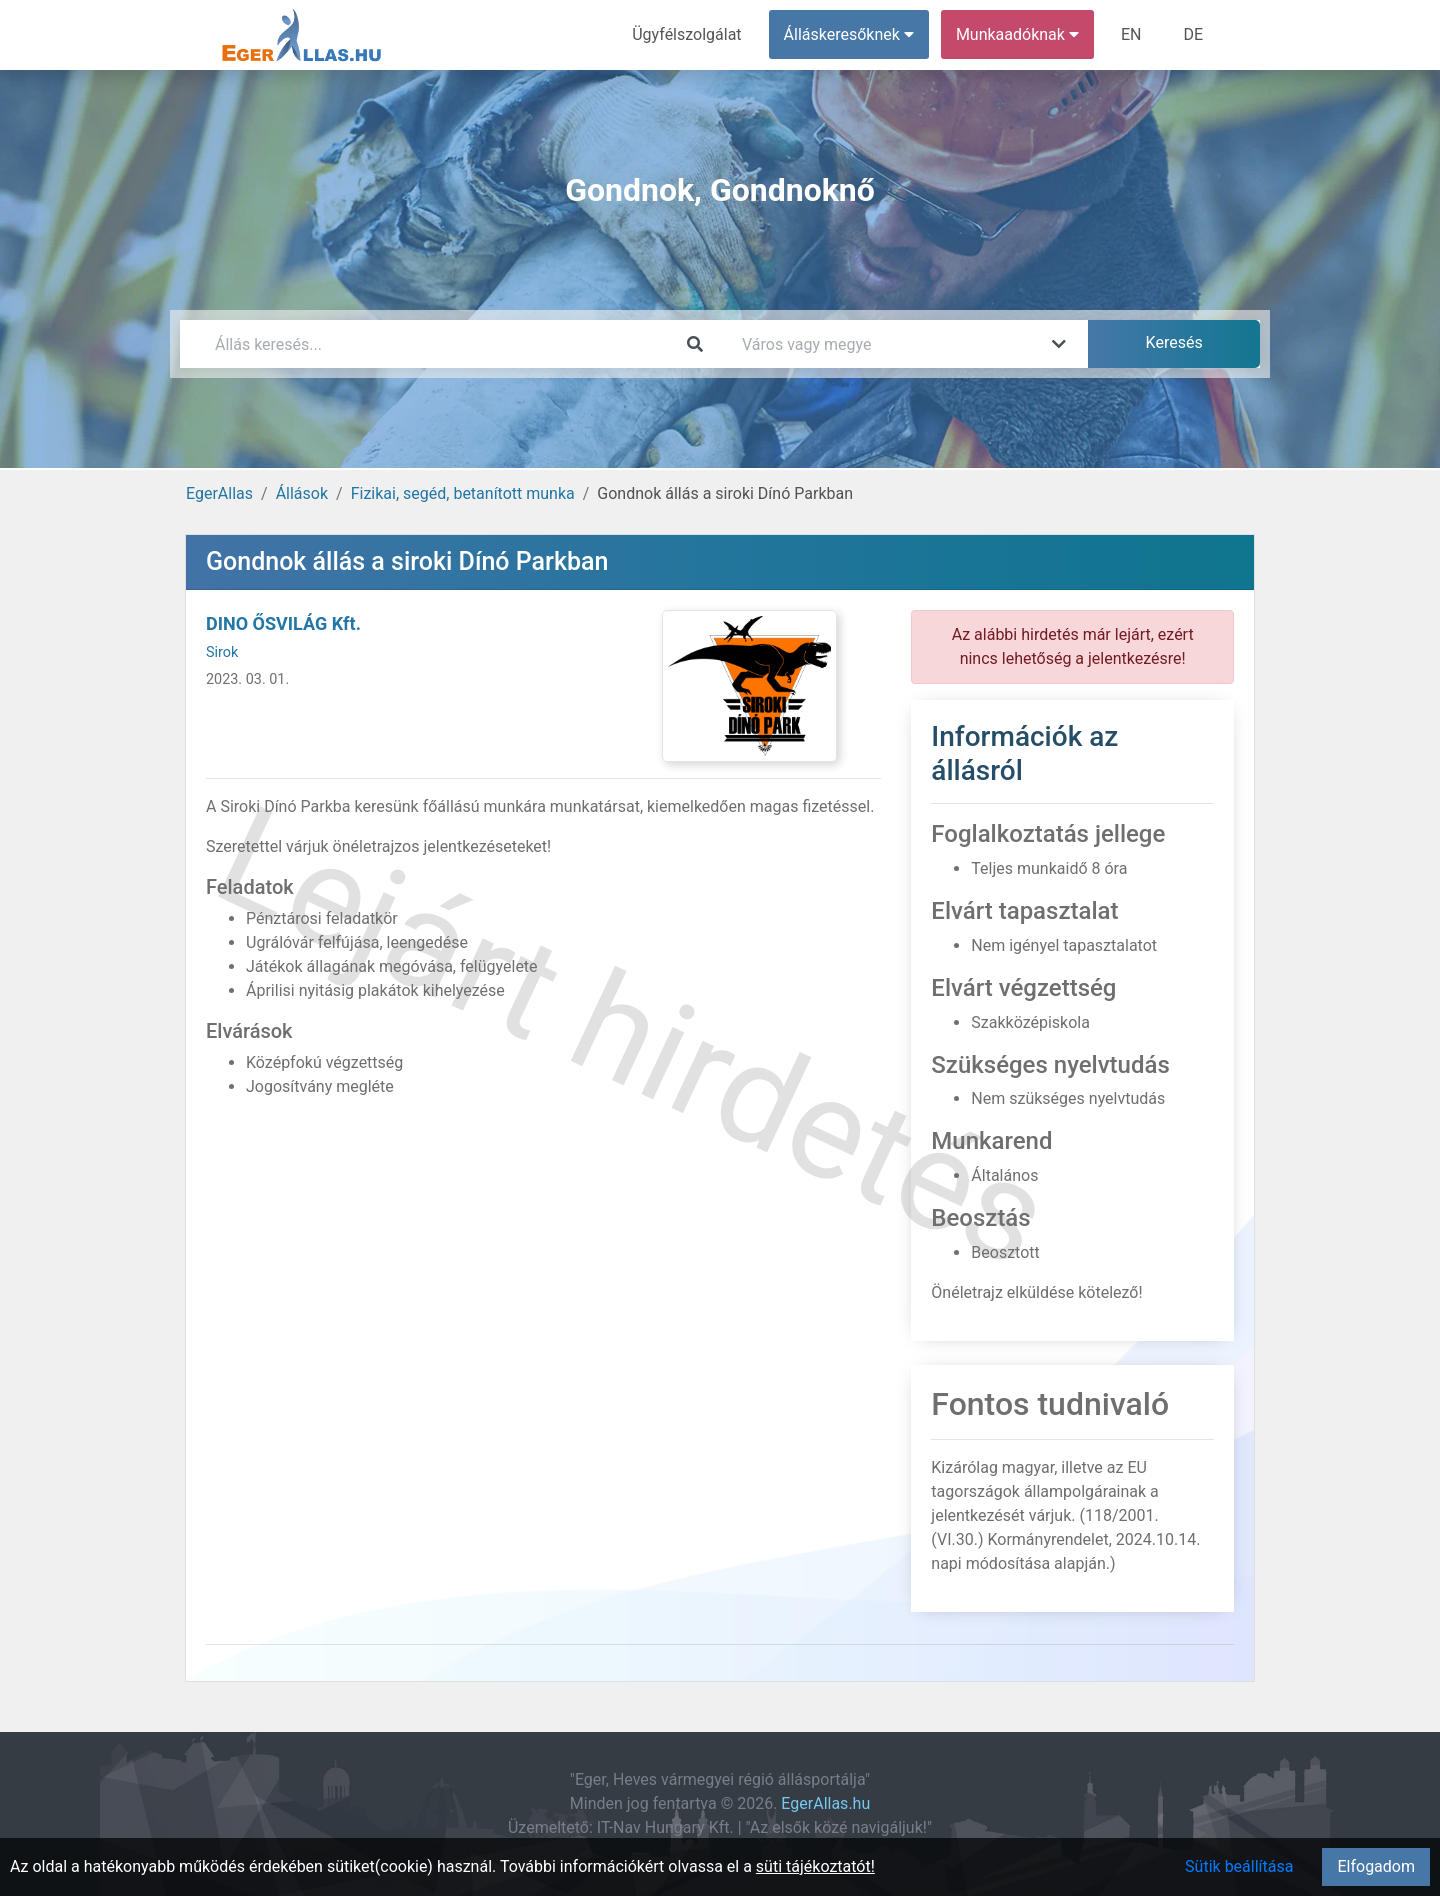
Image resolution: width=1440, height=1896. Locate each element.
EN (1131, 34)
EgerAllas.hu (825, 1803)
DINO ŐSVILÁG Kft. (283, 623)
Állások (302, 493)
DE (1193, 34)
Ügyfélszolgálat (686, 34)
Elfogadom (1376, 1866)
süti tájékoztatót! (815, 1866)
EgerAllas (219, 493)
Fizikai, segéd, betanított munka (463, 493)
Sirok (222, 652)
